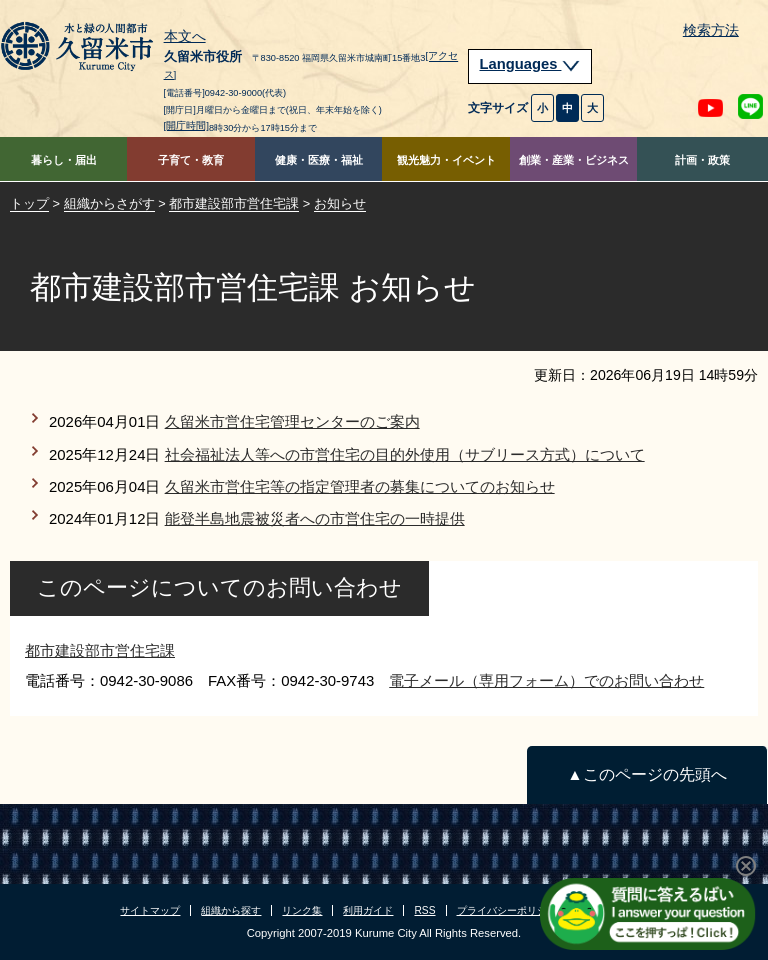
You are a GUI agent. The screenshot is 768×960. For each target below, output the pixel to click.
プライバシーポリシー (507, 910)
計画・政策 (702, 160)
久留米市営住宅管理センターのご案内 (292, 421)
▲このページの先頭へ (646, 774)
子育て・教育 (191, 160)
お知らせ (340, 203)
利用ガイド (368, 910)
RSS (424, 910)
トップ (29, 203)
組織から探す (231, 910)
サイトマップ (150, 910)
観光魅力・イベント (446, 160)
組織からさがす (109, 203)
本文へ (185, 37)
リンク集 (302, 910)
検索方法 (711, 30)
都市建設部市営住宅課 (234, 203)
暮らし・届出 (64, 160)
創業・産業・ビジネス (574, 160)
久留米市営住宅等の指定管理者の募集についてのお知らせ (360, 486)
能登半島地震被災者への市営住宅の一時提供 (315, 518)
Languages (530, 64)
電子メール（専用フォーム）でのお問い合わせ (546, 680)
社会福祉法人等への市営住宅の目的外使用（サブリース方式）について (405, 454)
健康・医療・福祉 (319, 160)
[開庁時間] (187, 125)
